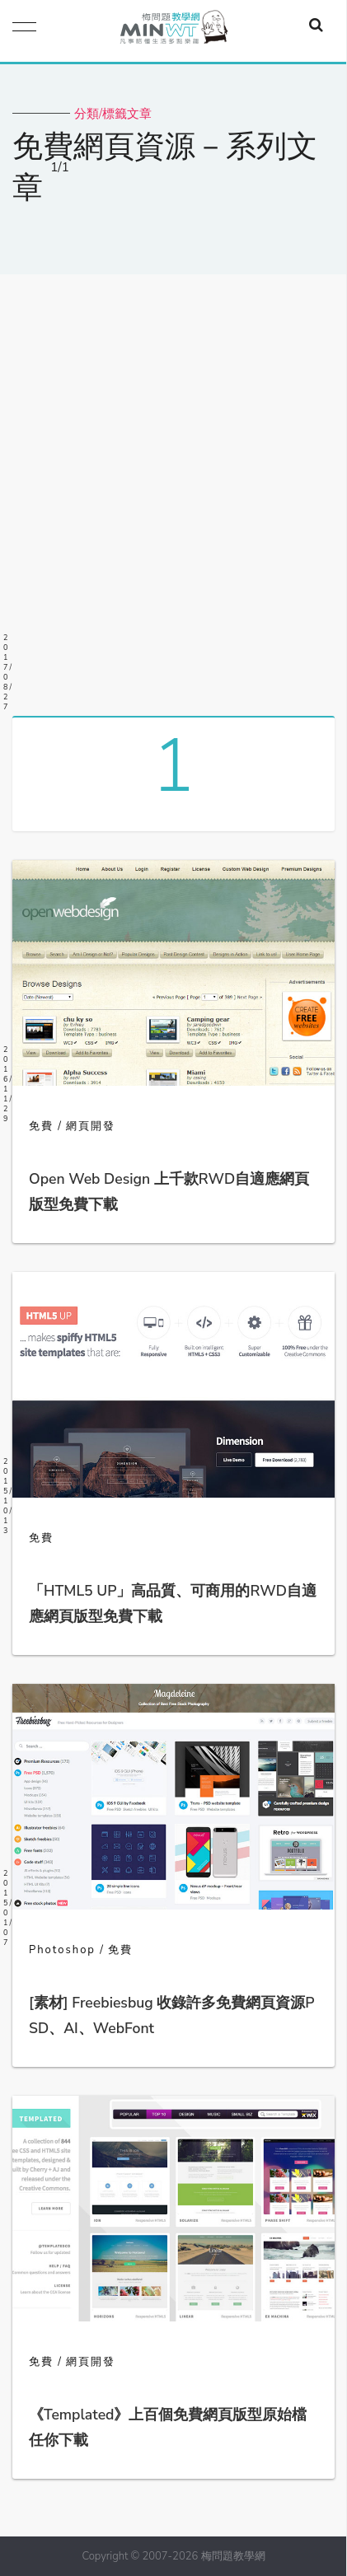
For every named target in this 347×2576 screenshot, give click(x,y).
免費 (41, 1126)
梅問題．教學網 (173, 31)
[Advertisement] (173, 489)
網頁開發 (90, 1126)
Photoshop (62, 1950)
